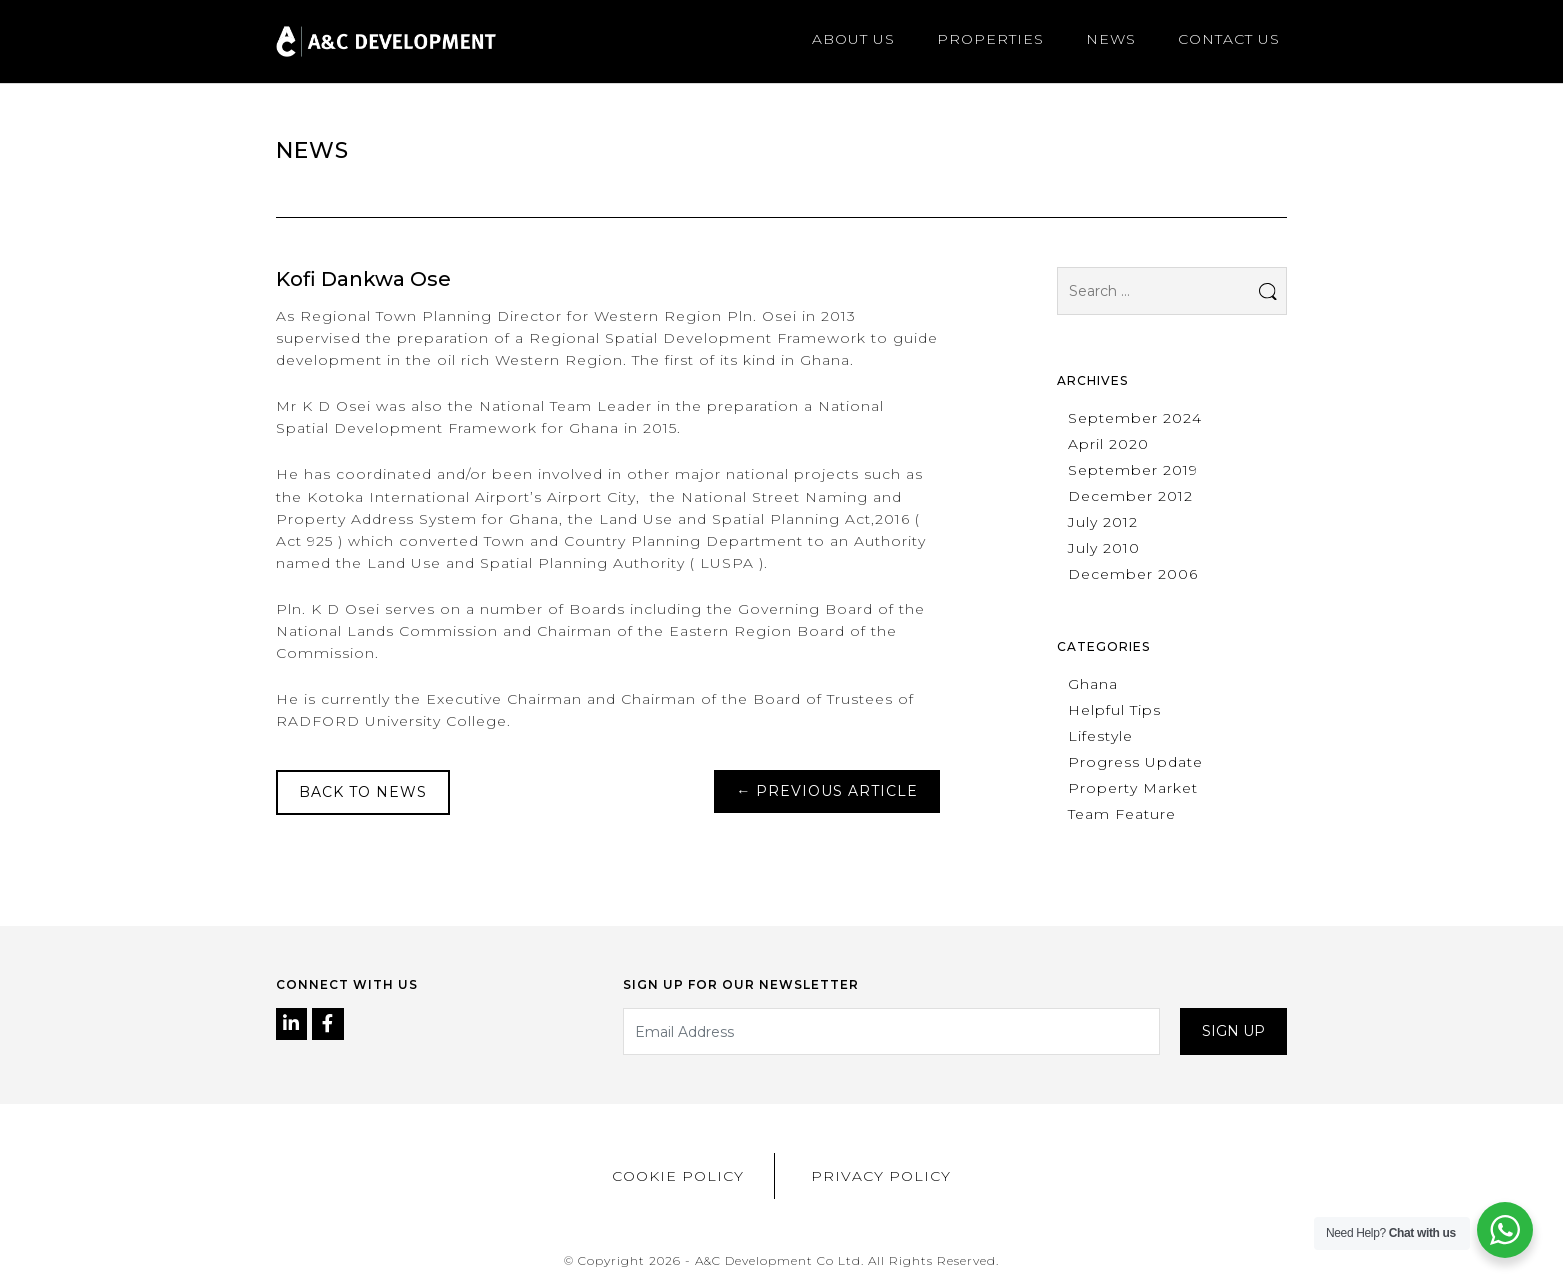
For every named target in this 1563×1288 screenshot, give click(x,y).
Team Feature (1122, 814)
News (1111, 39)
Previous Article (827, 791)
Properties (990, 39)
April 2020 (1108, 444)
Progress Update (1135, 762)
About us (853, 39)
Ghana (1093, 684)
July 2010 (1104, 548)
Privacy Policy (881, 1176)
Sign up (1233, 1031)
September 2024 (1135, 418)
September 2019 (1133, 470)
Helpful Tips (1114, 710)
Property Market (1133, 788)
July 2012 (1103, 522)
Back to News (363, 792)
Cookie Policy (678, 1176)
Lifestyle (1100, 736)
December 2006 (1133, 574)
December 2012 (1130, 496)
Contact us (1229, 39)
